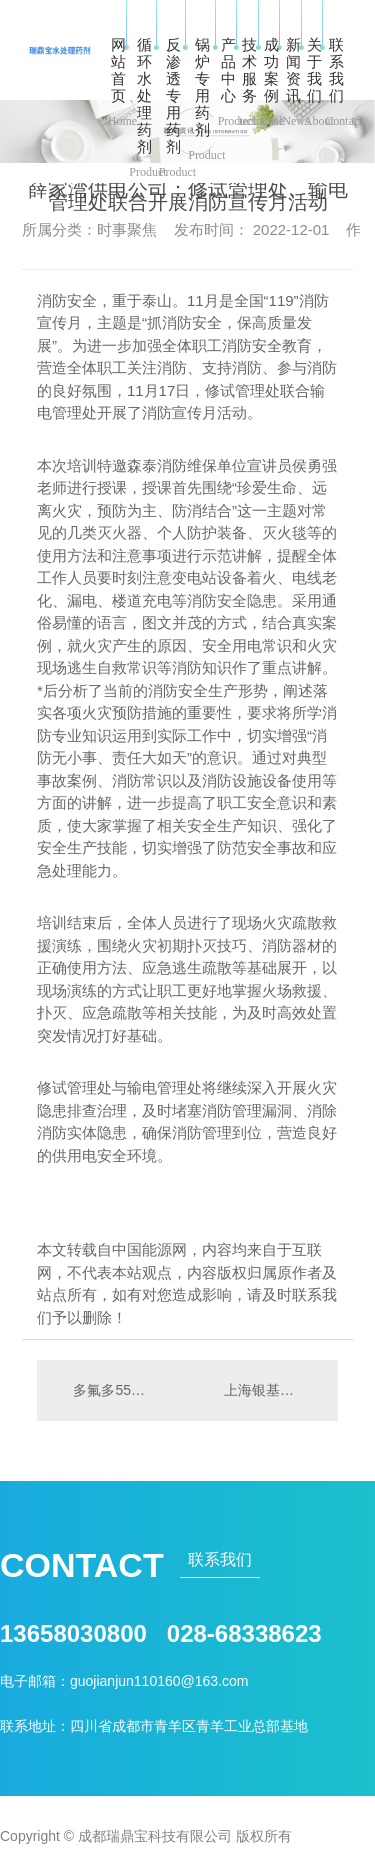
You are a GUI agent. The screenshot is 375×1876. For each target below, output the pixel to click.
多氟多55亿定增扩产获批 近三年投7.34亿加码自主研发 (111, 1390)
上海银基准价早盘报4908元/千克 (271, 1390)
